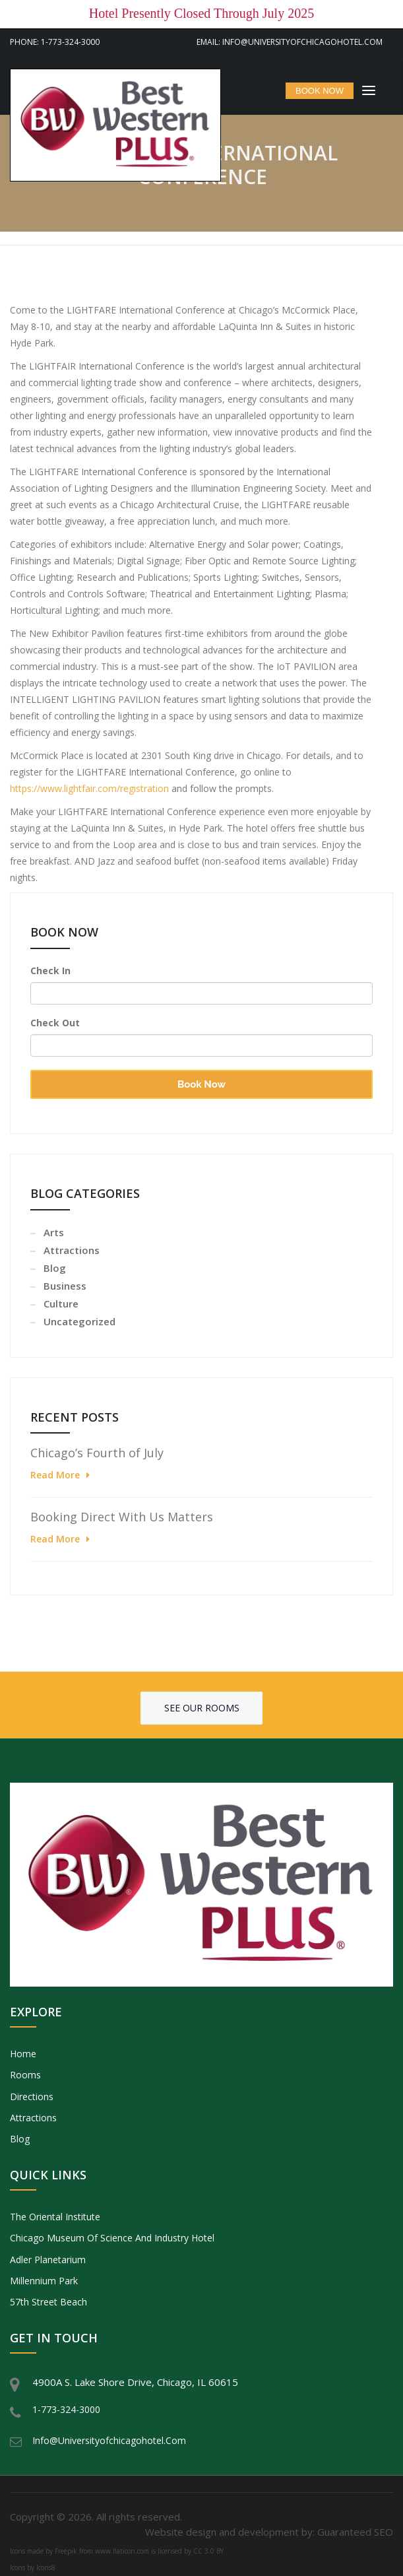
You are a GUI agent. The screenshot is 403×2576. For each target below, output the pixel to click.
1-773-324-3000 (66, 2409)
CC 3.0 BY (208, 2551)
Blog (55, 1267)
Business (65, 1285)
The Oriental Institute (55, 2216)
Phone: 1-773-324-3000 (55, 42)
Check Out (55, 1022)
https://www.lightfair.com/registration (89, 788)
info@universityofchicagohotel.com (109, 2440)
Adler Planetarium (48, 2259)
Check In (50, 970)
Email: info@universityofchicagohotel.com (290, 42)
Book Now (201, 1084)
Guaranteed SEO (355, 2531)
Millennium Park (44, 2280)
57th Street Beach (48, 2301)
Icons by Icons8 (32, 2567)
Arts (54, 1232)
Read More (55, 1475)
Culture (61, 1303)
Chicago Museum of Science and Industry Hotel (112, 2237)
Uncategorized (79, 1321)
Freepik (66, 2551)
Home (23, 2053)
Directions (31, 2096)
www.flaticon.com (122, 2551)
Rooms (25, 2074)
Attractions (72, 1250)
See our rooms (201, 1707)
